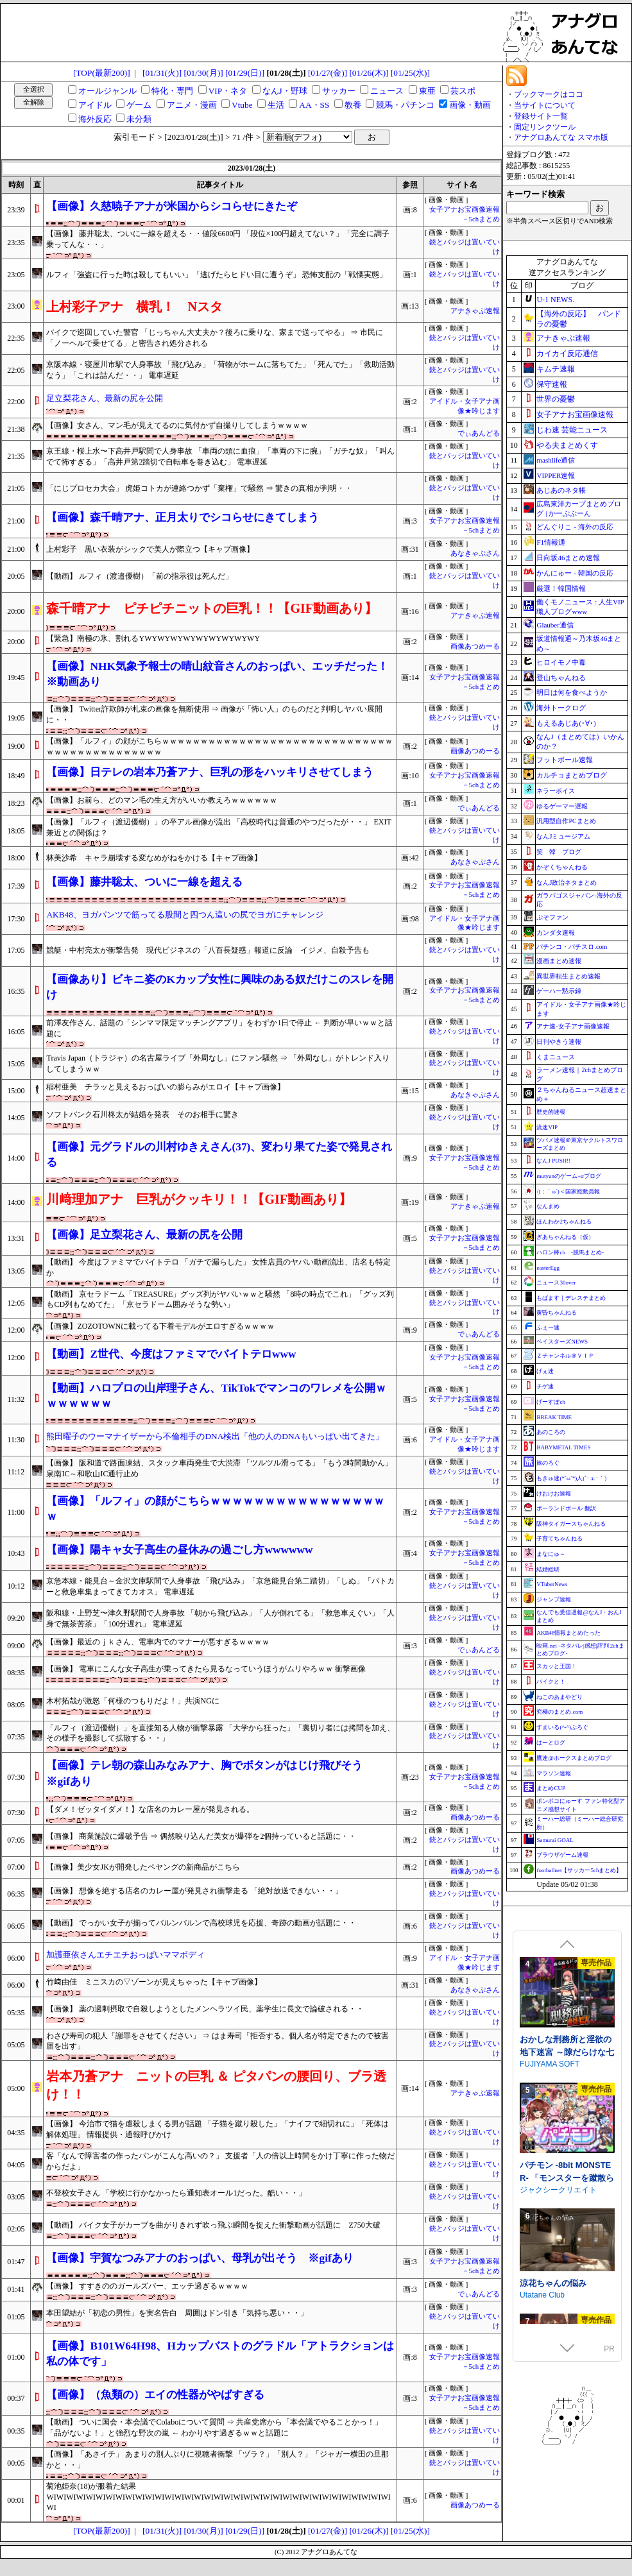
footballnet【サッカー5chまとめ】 (579, 1870)
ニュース (387, 91)
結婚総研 (547, 1569)
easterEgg (547, 1268)
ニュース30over (556, 1282)
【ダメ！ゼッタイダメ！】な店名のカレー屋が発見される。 (150, 1809)
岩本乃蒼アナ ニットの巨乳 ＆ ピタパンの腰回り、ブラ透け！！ (216, 2085)
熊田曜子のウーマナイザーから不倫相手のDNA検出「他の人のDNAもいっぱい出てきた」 (215, 1436)
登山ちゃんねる (561, 677)
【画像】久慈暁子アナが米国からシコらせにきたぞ (171, 206)
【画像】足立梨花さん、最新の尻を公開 (144, 1235)
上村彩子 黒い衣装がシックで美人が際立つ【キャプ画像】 (150, 549)
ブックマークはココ (548, 94)
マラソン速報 (553, 1773)
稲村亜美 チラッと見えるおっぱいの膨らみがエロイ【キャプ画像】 (165, 1086)
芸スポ (462, 91)
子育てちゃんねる (559, 1538)
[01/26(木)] (368, 73)
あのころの (550, 1432)
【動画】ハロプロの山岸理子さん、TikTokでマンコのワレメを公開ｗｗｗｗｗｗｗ (216, 1396)
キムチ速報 (555, 368)
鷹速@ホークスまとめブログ (573, 1758)
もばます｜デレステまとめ (571, 1298)
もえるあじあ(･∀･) (565, 723)
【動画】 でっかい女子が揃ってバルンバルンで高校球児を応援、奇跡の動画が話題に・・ (201, 1922)
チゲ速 (545, 1386)
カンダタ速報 (555, 932)
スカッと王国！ (556, 1666)
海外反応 (95, 119)
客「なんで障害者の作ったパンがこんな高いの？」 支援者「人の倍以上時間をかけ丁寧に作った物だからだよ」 (220, 2161)
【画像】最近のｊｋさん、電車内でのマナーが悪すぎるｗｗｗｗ (157, 1641)
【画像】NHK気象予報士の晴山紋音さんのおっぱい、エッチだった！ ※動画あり (217, 674)
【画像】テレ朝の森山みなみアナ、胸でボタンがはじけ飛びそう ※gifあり (209, 1773)
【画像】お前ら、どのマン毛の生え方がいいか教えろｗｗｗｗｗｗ (161, 800)
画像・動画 (470, 105)
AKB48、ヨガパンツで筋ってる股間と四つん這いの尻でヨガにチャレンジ (184, 914)
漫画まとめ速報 (558, 960)
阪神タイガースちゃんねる (571, 1524)
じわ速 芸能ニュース (572, 429)
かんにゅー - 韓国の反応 (574, 573)
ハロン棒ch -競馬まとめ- (570, 1252)
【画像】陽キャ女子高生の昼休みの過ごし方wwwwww (179, 1550)
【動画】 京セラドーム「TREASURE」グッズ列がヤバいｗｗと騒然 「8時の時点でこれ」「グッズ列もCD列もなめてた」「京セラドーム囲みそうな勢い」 (220, 1299)
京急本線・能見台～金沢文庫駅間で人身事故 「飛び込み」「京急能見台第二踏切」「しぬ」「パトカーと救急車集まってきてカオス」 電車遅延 (220, 1586)
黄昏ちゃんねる (556, 1312)
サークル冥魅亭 (547, 2037)
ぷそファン (552, 917)
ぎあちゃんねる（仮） (565, 1237)
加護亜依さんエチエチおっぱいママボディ (125, 1954)
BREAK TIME (554, 1417)
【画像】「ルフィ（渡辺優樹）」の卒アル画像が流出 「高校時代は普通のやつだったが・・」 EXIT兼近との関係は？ (218, 827)
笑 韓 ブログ (558, 851)
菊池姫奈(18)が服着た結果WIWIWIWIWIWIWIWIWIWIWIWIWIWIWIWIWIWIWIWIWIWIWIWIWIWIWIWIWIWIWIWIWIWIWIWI (218, 2497)
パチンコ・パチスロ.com (571, 946)
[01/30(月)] (203, 73)
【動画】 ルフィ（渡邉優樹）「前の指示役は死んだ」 (139, 576)
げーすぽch (550, 1402)
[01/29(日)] (244, 73)
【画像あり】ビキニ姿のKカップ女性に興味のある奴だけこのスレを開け (219, 987)
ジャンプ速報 (553, 1599)
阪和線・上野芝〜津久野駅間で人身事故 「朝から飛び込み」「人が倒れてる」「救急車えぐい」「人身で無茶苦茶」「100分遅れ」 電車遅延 (220, 1618)
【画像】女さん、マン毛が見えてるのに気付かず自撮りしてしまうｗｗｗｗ (177, 425)
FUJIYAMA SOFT (549, 2164)
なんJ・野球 (284, 91)
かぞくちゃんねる (562, 867)
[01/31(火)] (162, 73)
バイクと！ (550, 1681)
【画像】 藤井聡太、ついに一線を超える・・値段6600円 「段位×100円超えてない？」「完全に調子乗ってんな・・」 (217, 239)
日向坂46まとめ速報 (568, 557)
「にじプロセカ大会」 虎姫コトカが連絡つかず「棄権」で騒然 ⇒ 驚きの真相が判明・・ (199, 488)
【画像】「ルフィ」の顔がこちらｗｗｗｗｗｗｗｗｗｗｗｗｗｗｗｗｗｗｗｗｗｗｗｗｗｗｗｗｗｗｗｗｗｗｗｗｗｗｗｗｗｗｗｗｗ (219, 746)
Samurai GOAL (554, 1840)
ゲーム (138, 105)
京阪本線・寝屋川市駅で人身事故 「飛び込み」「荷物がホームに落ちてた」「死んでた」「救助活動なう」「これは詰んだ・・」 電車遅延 (220, 370)
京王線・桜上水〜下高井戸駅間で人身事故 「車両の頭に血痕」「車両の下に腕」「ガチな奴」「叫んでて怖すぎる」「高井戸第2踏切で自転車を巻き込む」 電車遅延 (220, 456)
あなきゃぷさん (475, 553)
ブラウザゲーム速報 (562, 1855)
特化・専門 (172, 91)
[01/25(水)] (410, 73)
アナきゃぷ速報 (475, 310)
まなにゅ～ (550, 1554)
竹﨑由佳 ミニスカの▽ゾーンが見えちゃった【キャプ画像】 (154, 1981)
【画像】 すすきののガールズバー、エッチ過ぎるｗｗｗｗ (147, 2286)
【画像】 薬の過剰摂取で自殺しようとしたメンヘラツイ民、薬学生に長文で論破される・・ (205, 2008)
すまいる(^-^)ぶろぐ (562, 1727)
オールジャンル (107, 91)
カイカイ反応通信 (567, 353)
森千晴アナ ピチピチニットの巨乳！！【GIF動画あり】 (211, 608)
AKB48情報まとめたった (568, 1633)
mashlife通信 (555, 460)
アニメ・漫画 (192, 105)
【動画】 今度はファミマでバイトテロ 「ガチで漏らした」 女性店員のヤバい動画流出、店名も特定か (218, 1267)
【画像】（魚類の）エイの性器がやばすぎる (155, 2395)
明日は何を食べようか (571, 692)
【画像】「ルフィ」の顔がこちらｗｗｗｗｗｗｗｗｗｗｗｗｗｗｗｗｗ (215, 1509)
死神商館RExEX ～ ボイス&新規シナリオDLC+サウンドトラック (567, 2025)
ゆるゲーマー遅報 (562, 806)
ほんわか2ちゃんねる (564, 1221)
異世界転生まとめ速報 (568, 976)
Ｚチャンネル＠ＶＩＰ (565, 1355)
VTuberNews (551, 1584)
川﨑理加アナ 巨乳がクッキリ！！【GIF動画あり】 (199, 1199)
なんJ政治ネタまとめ (566, 882)
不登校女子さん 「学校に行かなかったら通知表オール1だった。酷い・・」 (176, 2192)
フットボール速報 (564, 759)
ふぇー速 (547, 1327)
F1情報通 (550, 542)
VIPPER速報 (555, 475)
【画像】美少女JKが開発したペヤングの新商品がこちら (142, 1867)
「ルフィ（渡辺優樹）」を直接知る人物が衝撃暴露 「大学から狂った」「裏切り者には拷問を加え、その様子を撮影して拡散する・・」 (220, 1733)
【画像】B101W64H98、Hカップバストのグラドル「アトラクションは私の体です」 (220, 2353)
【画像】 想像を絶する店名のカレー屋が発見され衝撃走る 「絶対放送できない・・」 (194, 1890)
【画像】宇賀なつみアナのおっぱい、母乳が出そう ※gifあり (199, 2258)
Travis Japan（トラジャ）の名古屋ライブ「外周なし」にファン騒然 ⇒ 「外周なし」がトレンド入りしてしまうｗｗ (217, 1063)
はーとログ (550, 1742)
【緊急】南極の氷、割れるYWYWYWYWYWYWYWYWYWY (153, 638)
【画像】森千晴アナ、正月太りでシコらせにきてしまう (182, 517)
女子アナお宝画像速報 (574, 414)
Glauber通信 (554, 625)
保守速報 (551, 384)
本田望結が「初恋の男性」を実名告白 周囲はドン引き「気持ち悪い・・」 (177, 2312)
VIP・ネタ (228, 91)
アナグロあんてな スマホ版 (561, 137)
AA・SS (314, 105)
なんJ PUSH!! (553, 1160)
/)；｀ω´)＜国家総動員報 (567, 1191)
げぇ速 (545, 1371)
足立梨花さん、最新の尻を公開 (104, 398)
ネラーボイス (555, 790)
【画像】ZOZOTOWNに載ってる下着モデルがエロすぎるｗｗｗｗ (160, 1326)
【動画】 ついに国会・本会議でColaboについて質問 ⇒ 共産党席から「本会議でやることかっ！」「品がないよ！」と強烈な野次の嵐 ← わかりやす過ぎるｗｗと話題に (214, 2427)
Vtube (242, 105)
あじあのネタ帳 (561, 490)
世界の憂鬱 (555, 399)
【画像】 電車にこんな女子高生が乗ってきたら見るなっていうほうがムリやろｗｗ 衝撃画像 (206, 1668)
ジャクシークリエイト (558, 2289)
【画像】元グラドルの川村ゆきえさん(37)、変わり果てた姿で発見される (219, 1154)
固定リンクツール (545, 127)
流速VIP (547, 1127)
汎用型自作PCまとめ (565, 820)
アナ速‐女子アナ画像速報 (572, 1026)
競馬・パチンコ (405, 105)
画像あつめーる (475, 646)
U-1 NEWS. (555, 299)
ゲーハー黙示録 (558, 990)
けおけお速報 (553, 1493)
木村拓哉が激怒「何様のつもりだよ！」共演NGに (132, 1700)
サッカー (338, 91)
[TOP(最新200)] (101, 73)
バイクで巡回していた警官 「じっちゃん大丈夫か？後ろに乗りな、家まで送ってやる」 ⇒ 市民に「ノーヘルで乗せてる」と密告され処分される (214, 338)
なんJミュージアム (563, 836)
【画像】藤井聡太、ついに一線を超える (144, 882)
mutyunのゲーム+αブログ (568, 1176)
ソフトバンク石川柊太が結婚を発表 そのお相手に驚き (142, 1114)
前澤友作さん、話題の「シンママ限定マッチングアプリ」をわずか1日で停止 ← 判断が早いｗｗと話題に (219, 1028)
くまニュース (555, 1057)
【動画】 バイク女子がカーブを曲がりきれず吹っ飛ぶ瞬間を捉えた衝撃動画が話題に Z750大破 (213, 2225)
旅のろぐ (547, 1463)
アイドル (95, 105)
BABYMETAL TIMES (563, 1447)
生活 (276, 105)
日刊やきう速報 (558, 1041)
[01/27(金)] (327, 73)
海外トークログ (561, 708)
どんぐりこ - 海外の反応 (574, 527)
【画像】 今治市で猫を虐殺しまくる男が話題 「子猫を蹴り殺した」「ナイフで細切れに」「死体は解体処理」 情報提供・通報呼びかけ (217, 2129)
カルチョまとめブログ (571, 775)
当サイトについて (545, 105)
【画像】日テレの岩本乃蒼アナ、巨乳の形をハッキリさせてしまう (209, 772)
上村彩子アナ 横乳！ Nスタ (134, 307)
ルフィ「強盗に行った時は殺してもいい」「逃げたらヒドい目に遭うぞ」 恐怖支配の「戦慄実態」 (216, 274)
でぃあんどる (478, 433)
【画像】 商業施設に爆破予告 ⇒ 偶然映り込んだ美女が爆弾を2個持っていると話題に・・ (201, 1836)
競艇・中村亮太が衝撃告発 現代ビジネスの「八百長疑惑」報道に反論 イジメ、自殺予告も (208, 950)
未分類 (138, 119)
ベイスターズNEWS (562, 1341)
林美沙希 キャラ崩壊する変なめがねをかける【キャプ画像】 (154, 857)
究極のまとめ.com (559, 1712)
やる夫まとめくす (567, 445)
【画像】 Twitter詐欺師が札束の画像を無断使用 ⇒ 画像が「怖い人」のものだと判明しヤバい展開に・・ (214, 714)
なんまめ (547, 1206)
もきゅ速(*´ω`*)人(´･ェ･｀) (571, 1478)
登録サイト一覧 (541, 116)
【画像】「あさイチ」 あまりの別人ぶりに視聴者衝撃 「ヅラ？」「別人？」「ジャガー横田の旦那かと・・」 (217, 2459)
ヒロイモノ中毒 (561, 662)
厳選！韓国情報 (561, 588)
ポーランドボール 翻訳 (565, 1508)
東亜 (427, 91)
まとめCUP (550, 1788)
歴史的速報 (550, 1112)
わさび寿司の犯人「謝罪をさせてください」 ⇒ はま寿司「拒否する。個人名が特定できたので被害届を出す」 (217, 2041)
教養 (353, 105)
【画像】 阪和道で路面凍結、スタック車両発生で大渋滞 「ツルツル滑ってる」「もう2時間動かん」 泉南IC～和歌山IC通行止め (219, 1468)
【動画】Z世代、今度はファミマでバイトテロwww (171, 1354)
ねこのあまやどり (559, 1697)
